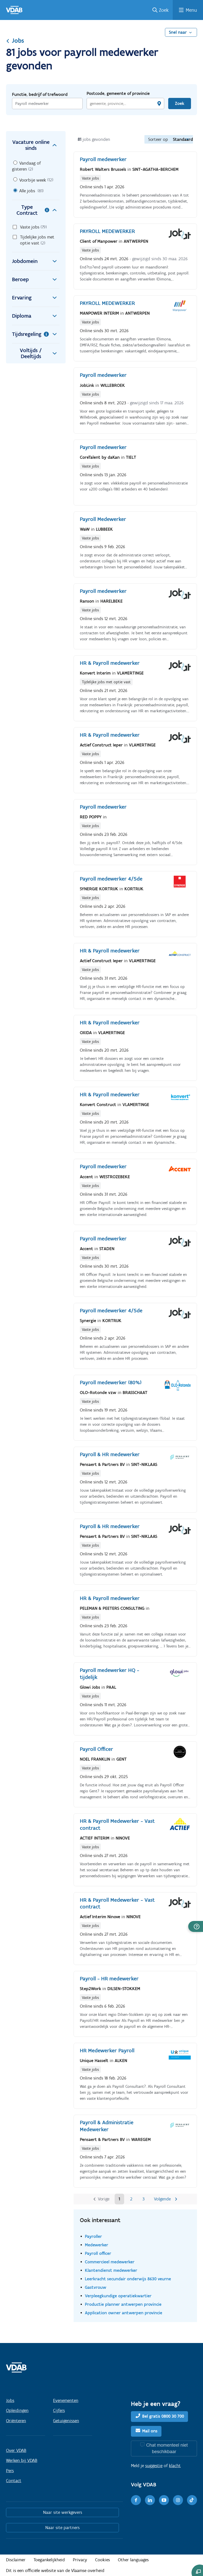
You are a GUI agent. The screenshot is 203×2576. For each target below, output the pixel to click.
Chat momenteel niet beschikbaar (167, 2448)
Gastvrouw (95, 2287)
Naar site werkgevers (62, 2512)
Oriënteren (16, 2420)
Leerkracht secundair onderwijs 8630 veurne (128, 2278)
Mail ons (149, 2431)
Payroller (93, 2236)
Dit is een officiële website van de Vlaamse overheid (55, 2570)
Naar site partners (62, 2527)
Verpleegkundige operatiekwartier (118, 2295)
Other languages (133, 2560)
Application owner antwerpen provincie (123, 2312)
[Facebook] (136, 2500)
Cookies (102, 2560)
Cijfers (59, 2410)
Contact (13, 2480)
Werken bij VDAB (21, 2460)
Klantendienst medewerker (111, 2270)
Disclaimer (16, 2560)
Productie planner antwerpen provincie (123, 2304)
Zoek (164, 10)
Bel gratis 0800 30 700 (163, 2416)
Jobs (15, 40)
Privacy (80, 2560)
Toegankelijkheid (49, 2560)
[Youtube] (164, 2500)
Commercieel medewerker (109, 2261)
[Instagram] (178, 2500)
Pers (10, 2470)
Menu (191, 10)
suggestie (153, 2465)
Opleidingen (17, 2410)
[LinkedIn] (150, 2500)
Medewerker (96, 2244)
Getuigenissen (66, 2420)
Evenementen (65, 2400)
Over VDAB (16, 2450)
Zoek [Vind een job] (179, 103)
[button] (195, 1926)
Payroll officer (98, 2253)
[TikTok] (192, 2500)
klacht (175, 2465)
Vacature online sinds (36, 145)
